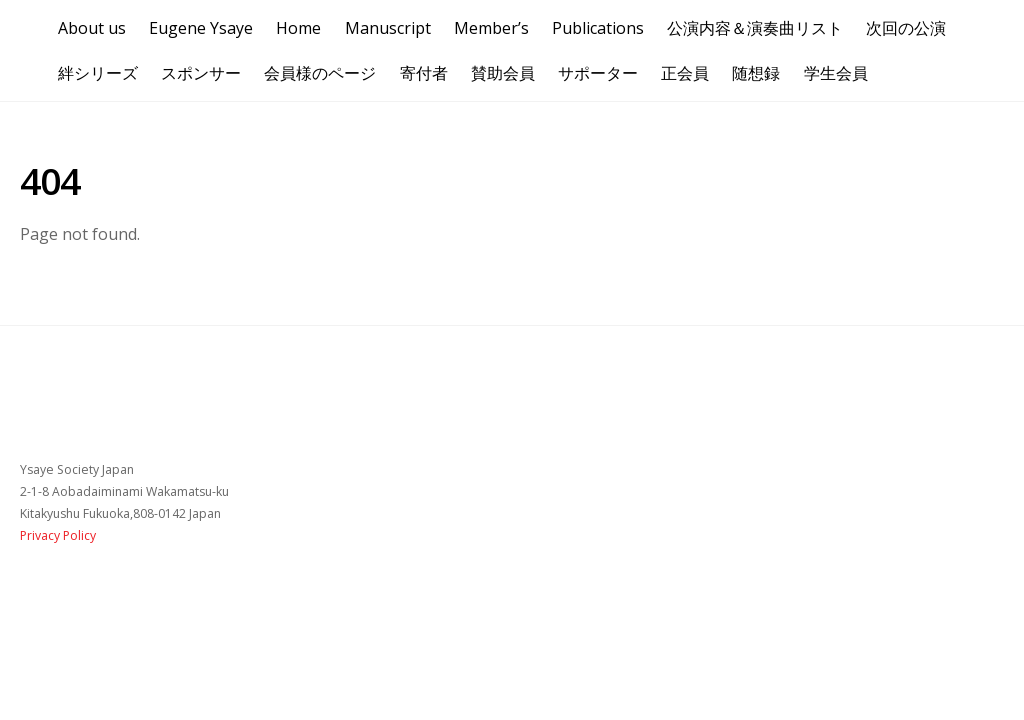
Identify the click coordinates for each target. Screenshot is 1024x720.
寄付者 (424, 73)
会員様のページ (320, 73)
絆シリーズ (98, 73)
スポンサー (201, 73)
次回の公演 (906, 28)
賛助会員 (503, 73)
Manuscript (388, 28)
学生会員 (836, 73)
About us (92, 28)
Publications (598, 28)
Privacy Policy (58, 535)
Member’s (491, 28)
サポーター (598, 73)
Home (298, 28)
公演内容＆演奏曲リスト (755, 28)
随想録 (756, 73)
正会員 (685, 73)
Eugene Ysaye (201, 28)
